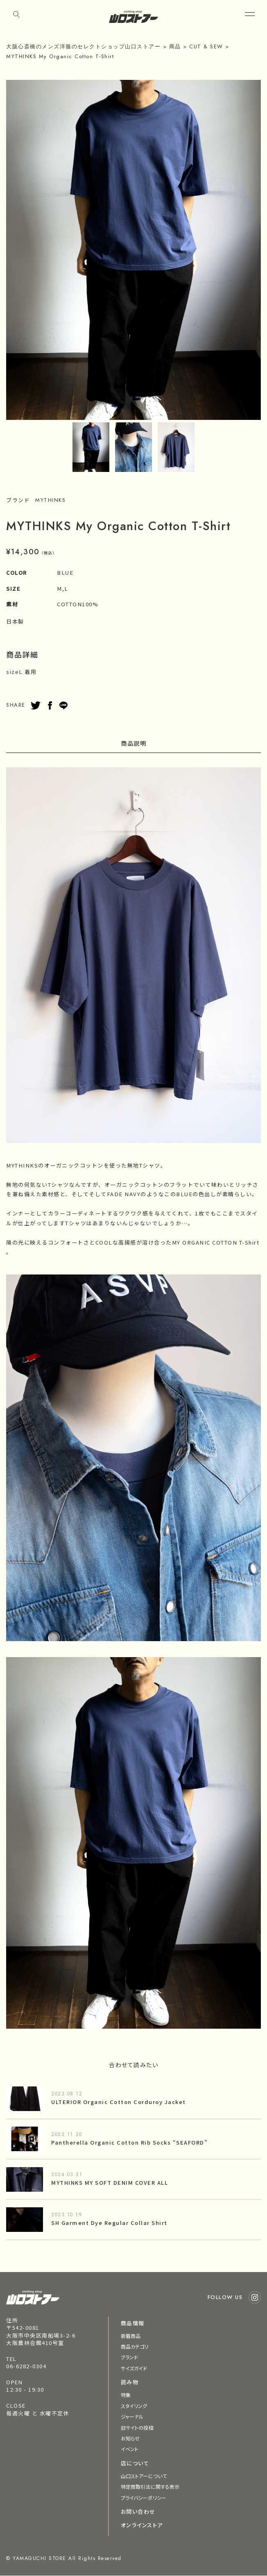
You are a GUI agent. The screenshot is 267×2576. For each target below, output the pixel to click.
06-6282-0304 (26, 2366)
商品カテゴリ (135, 2346)
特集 (126, 2394)
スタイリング (134, 2405)
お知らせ (130, 2438)
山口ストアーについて (144, 2475)
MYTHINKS (50, 500)
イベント (129, 2448)
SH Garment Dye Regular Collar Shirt (109, 2223)
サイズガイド (134, 2368)
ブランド (129, 2357)
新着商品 (130, 2335)
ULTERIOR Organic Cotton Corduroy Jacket (118, 2102)
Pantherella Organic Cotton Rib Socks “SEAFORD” (129, 2142)
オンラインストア (142, 2525)
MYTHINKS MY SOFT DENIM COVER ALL (109, 2182)
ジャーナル (132, 2416)
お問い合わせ (138, 2511)
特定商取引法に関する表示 (150, 2486)
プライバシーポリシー (143, 2497)
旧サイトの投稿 (137, 2427)
